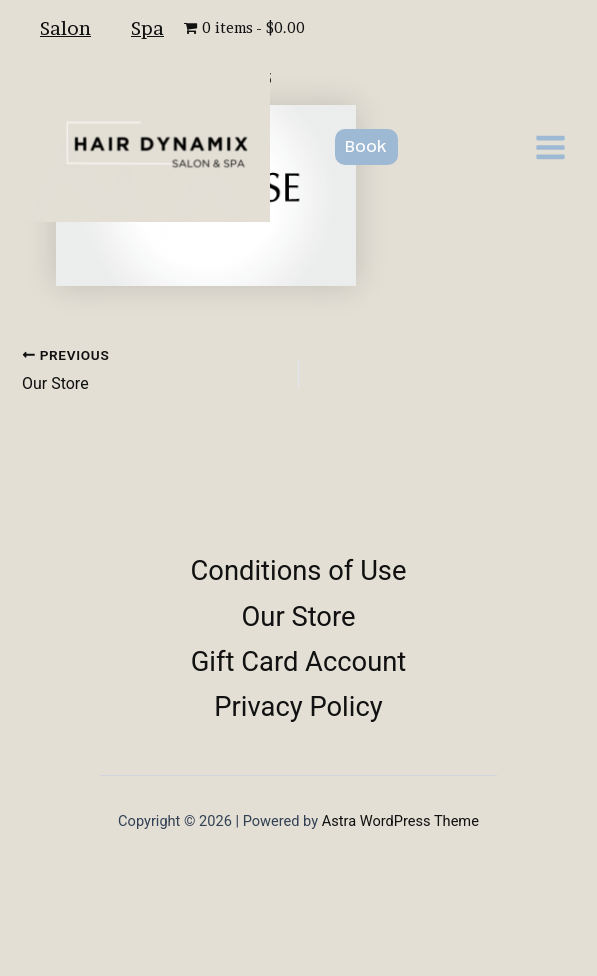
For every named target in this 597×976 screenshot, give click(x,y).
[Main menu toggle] (550, 147)
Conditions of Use (299, 571)
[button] (366, 147)
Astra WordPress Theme (400, 821)
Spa (147, 28)
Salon (65, 28)
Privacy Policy (298, 707)
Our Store (299, 617)
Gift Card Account (299, 662)
